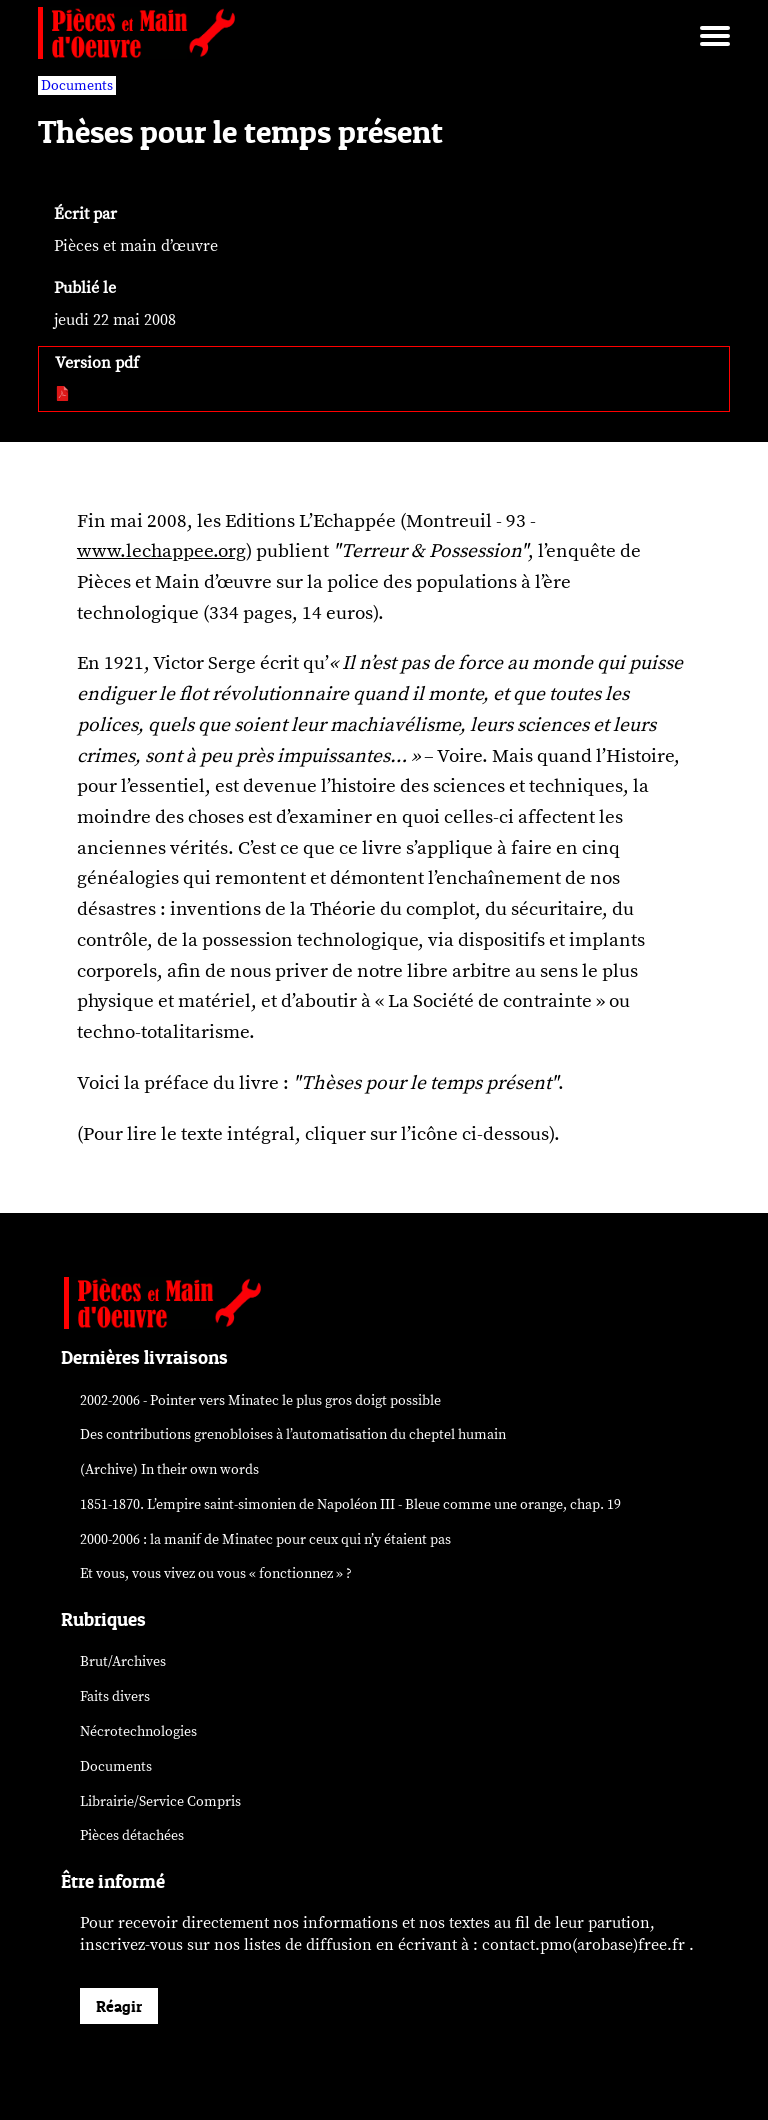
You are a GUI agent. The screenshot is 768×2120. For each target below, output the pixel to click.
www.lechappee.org (161, 551)
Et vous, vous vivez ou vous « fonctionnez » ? (216, 1573)
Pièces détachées (132, 1835)
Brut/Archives (123, 1661)
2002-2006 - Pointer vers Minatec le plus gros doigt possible (260, 1400)
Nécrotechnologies (138, 1731)
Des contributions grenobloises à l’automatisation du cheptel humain (293, 1434)
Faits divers (115, 1696)
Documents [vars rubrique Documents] (77, 85)
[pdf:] (63, 395)
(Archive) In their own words (169, 1469)
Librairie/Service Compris (160, 1801)
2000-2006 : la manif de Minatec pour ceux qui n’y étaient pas (265, 1539)
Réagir (119, 2006)
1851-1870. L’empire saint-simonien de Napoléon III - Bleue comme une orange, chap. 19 (350, 1504)
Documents (116, 1766)
